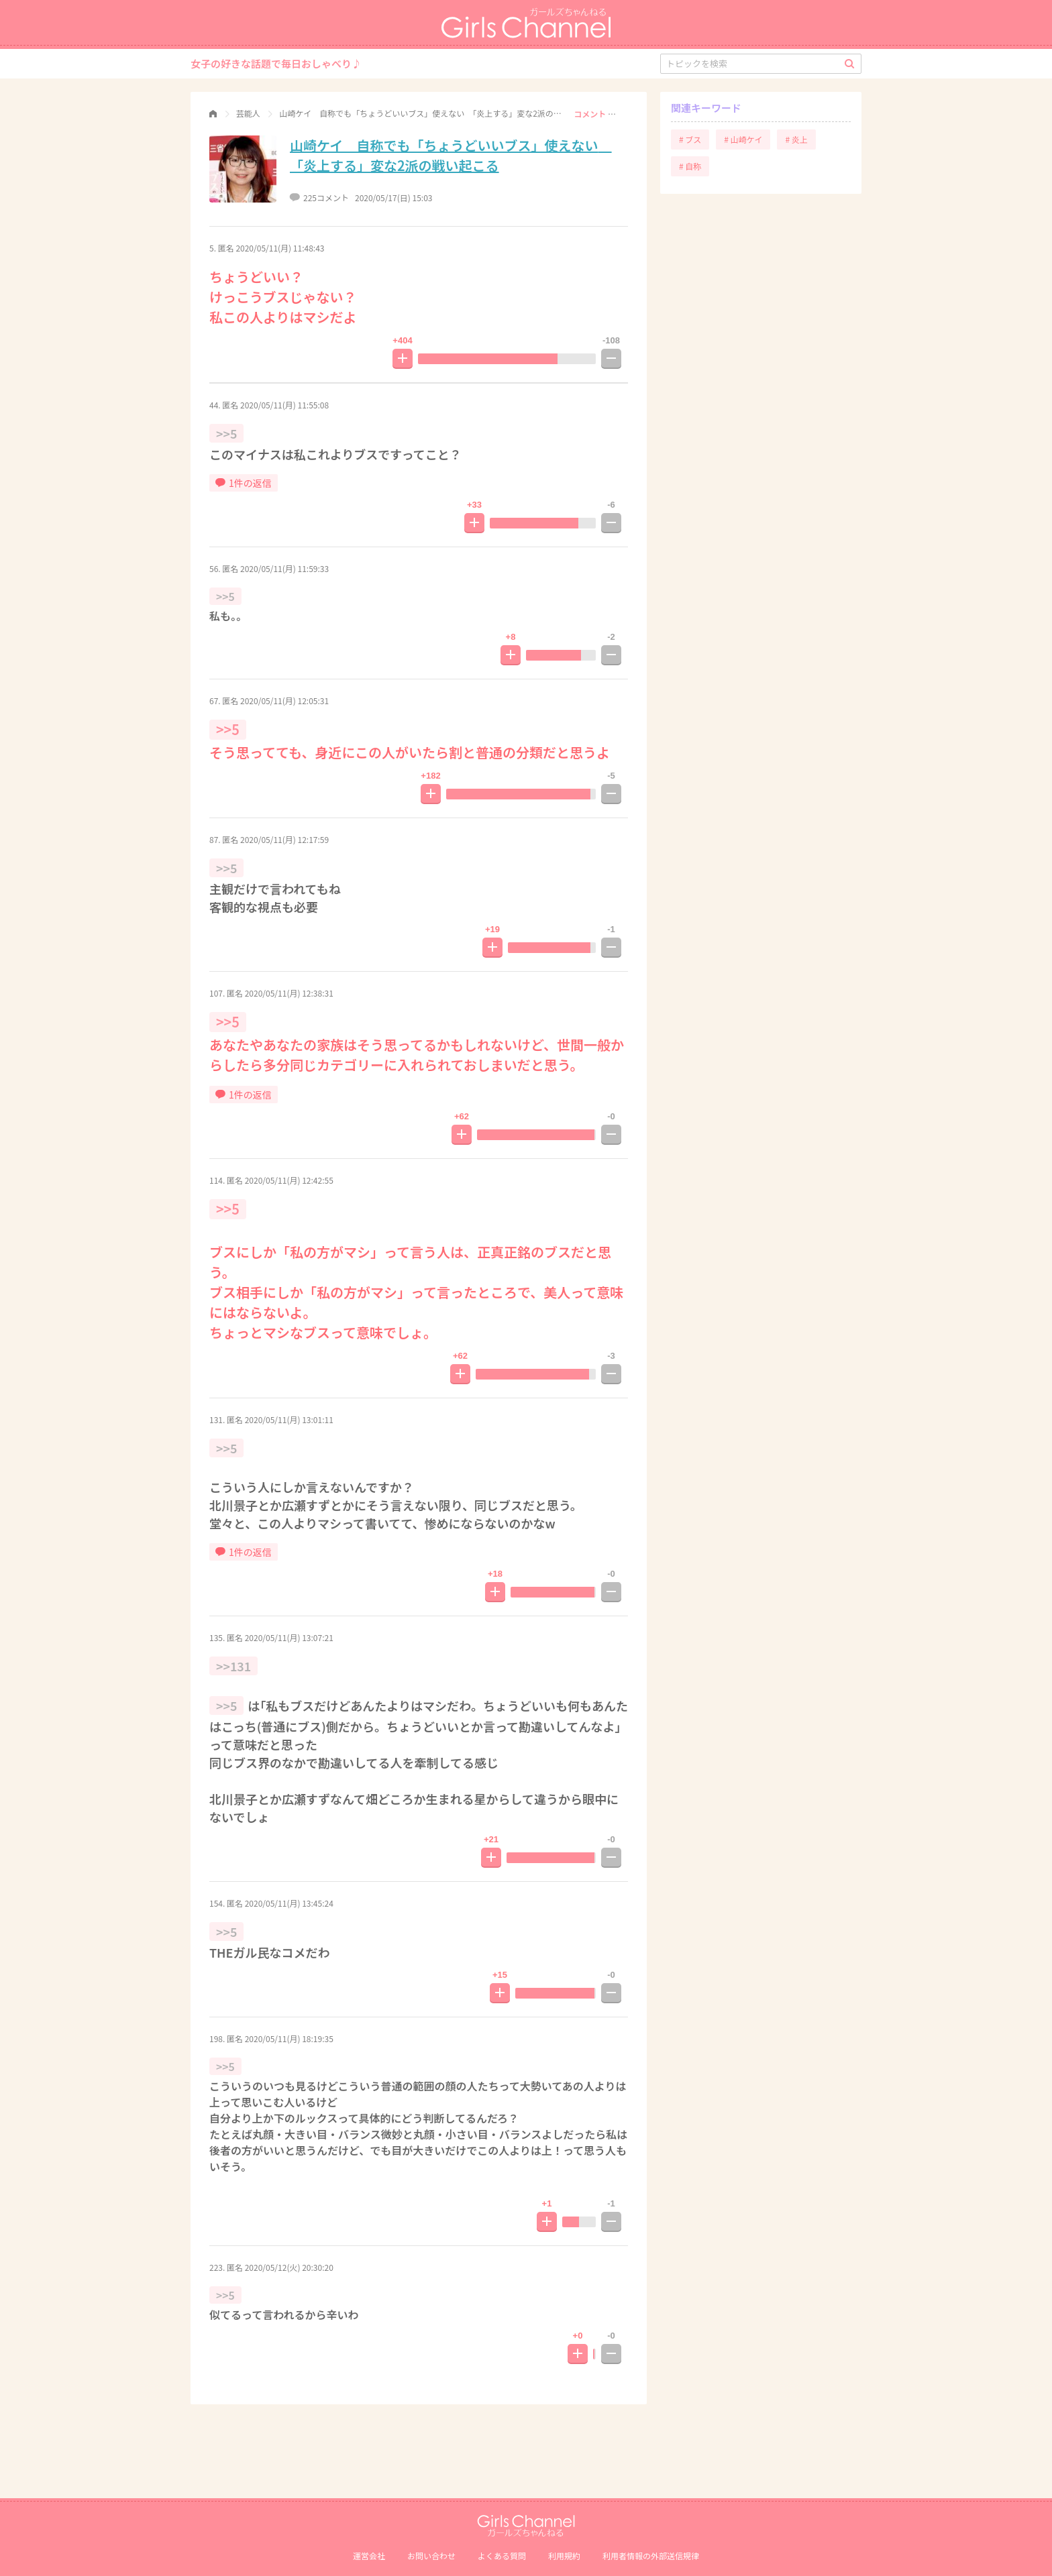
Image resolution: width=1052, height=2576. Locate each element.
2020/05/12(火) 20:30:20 (289, 2267)
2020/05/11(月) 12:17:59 (284, 839)
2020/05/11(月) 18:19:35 (289, 2038)
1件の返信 (243, 483)
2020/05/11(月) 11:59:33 (284, 568)
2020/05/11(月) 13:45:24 (289, 1903)
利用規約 (564, 2555)
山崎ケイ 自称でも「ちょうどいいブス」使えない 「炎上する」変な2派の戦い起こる (451, 155)
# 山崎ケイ (743, 139)
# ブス (690, 139)
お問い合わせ (431, 2555)
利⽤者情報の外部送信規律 (650, 2555)
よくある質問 (502, 2555)
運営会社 (369, 2555)
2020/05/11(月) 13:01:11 (289, 1419)
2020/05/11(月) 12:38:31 (289, 993)
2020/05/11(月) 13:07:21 (289, 1637)
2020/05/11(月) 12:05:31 (284, 700)
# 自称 (690, 166)
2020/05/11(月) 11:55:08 (284, 404)
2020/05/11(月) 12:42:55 (289, 1180)
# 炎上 (796, 139)
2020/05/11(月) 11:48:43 (279, 248)
